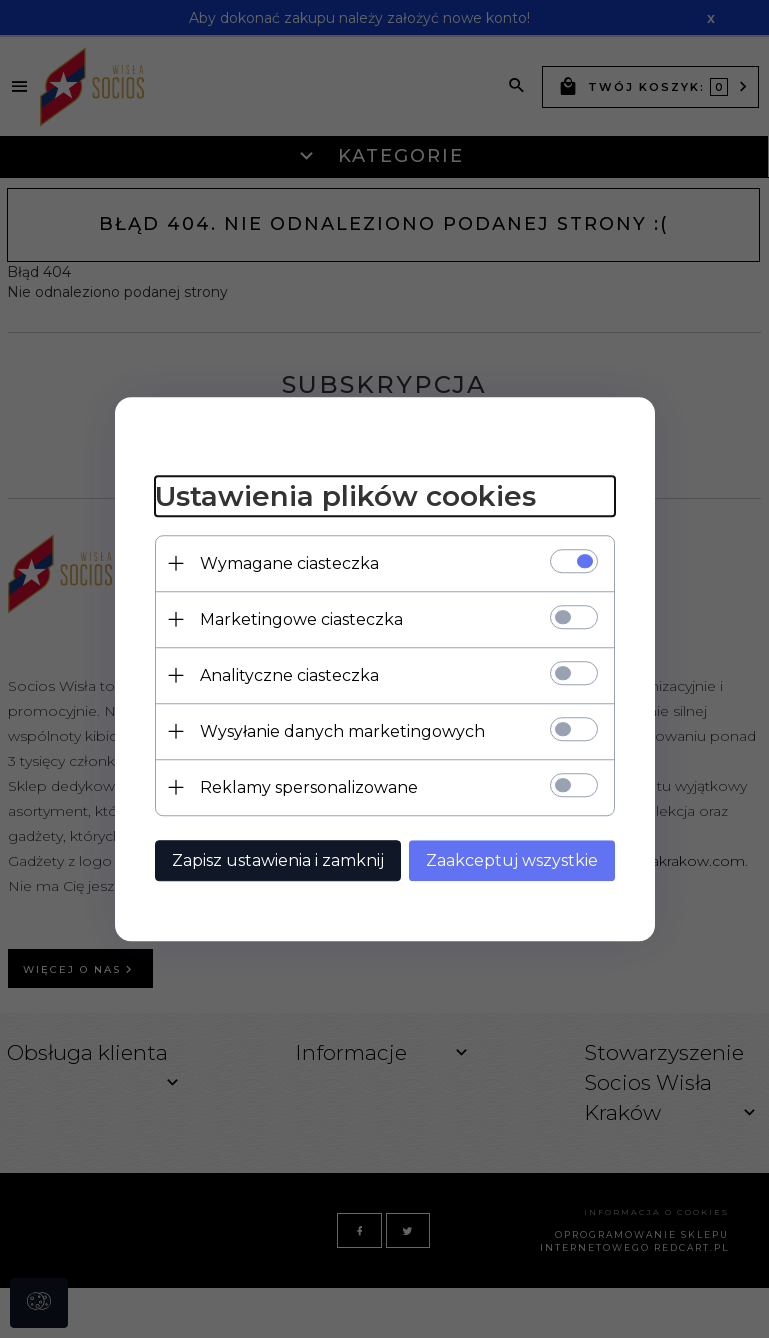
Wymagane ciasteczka (289, 563)
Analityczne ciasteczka (289, 675)
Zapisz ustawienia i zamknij (278, 860)
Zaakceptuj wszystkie (512, 860)
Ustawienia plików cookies (345, 496)
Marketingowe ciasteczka (301, 619)
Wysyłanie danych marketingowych (342, 731)
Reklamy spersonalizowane (309, 787)
